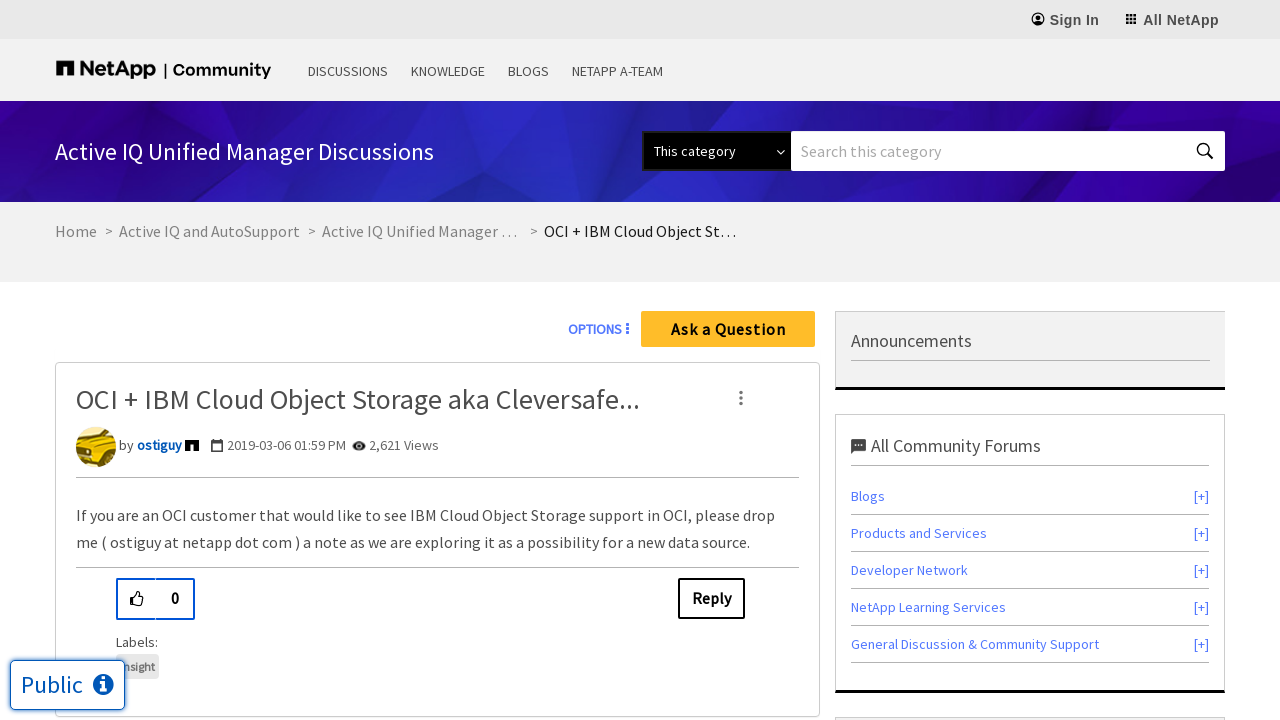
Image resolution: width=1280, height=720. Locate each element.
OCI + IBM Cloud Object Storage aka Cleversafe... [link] (644, 231)
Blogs (528, 71)
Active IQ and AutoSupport (209, 231)
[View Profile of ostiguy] (159, 445)
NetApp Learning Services (928, 607)
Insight (137, 666)
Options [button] (595, 329)
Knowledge (448, 71)
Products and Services (919, 533)
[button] (741, 398)
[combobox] (1008, 151)
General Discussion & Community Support (975, 644)
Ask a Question (728, 329)
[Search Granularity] (716, 151)
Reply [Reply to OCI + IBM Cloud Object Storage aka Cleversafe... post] (711, 598)
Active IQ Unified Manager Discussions (422, 231)
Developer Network (909, 570)
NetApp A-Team (617, 71)
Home (76, 231)
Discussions (348, 71)
